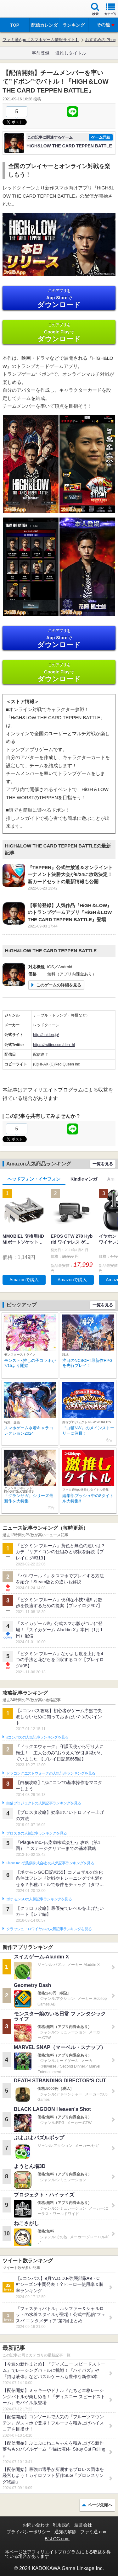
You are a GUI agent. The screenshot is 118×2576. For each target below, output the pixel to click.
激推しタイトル (70, 53)
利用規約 (61, 2524)
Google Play (59, 332)
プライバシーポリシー (29, 2531)
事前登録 (40, 53)
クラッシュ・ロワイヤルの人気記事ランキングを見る (49, 1929)
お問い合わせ (36, 2524)
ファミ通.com (93, 2531)
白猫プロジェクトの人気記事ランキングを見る (43, 1803)
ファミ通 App (24, 9)
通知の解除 (65, 2531)
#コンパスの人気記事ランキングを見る (37, 1737)
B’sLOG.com (57, 2538)
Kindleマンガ (83, 1179)
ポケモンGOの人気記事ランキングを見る (39, 1899)
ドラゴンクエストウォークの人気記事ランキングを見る (50, 1773)
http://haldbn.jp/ (46, 1035)
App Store (59, 298)
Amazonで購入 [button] (24, 1279)
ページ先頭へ (100, 2505)
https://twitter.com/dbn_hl (54, 1045)
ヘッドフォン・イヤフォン (34, 1179)
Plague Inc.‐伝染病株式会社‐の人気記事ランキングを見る (50, 1863)
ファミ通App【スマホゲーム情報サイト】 (41, 39)
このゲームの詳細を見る (58, 985)
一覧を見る (103, 1163)
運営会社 (83, 2524)
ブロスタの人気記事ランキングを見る (36, 1833)
